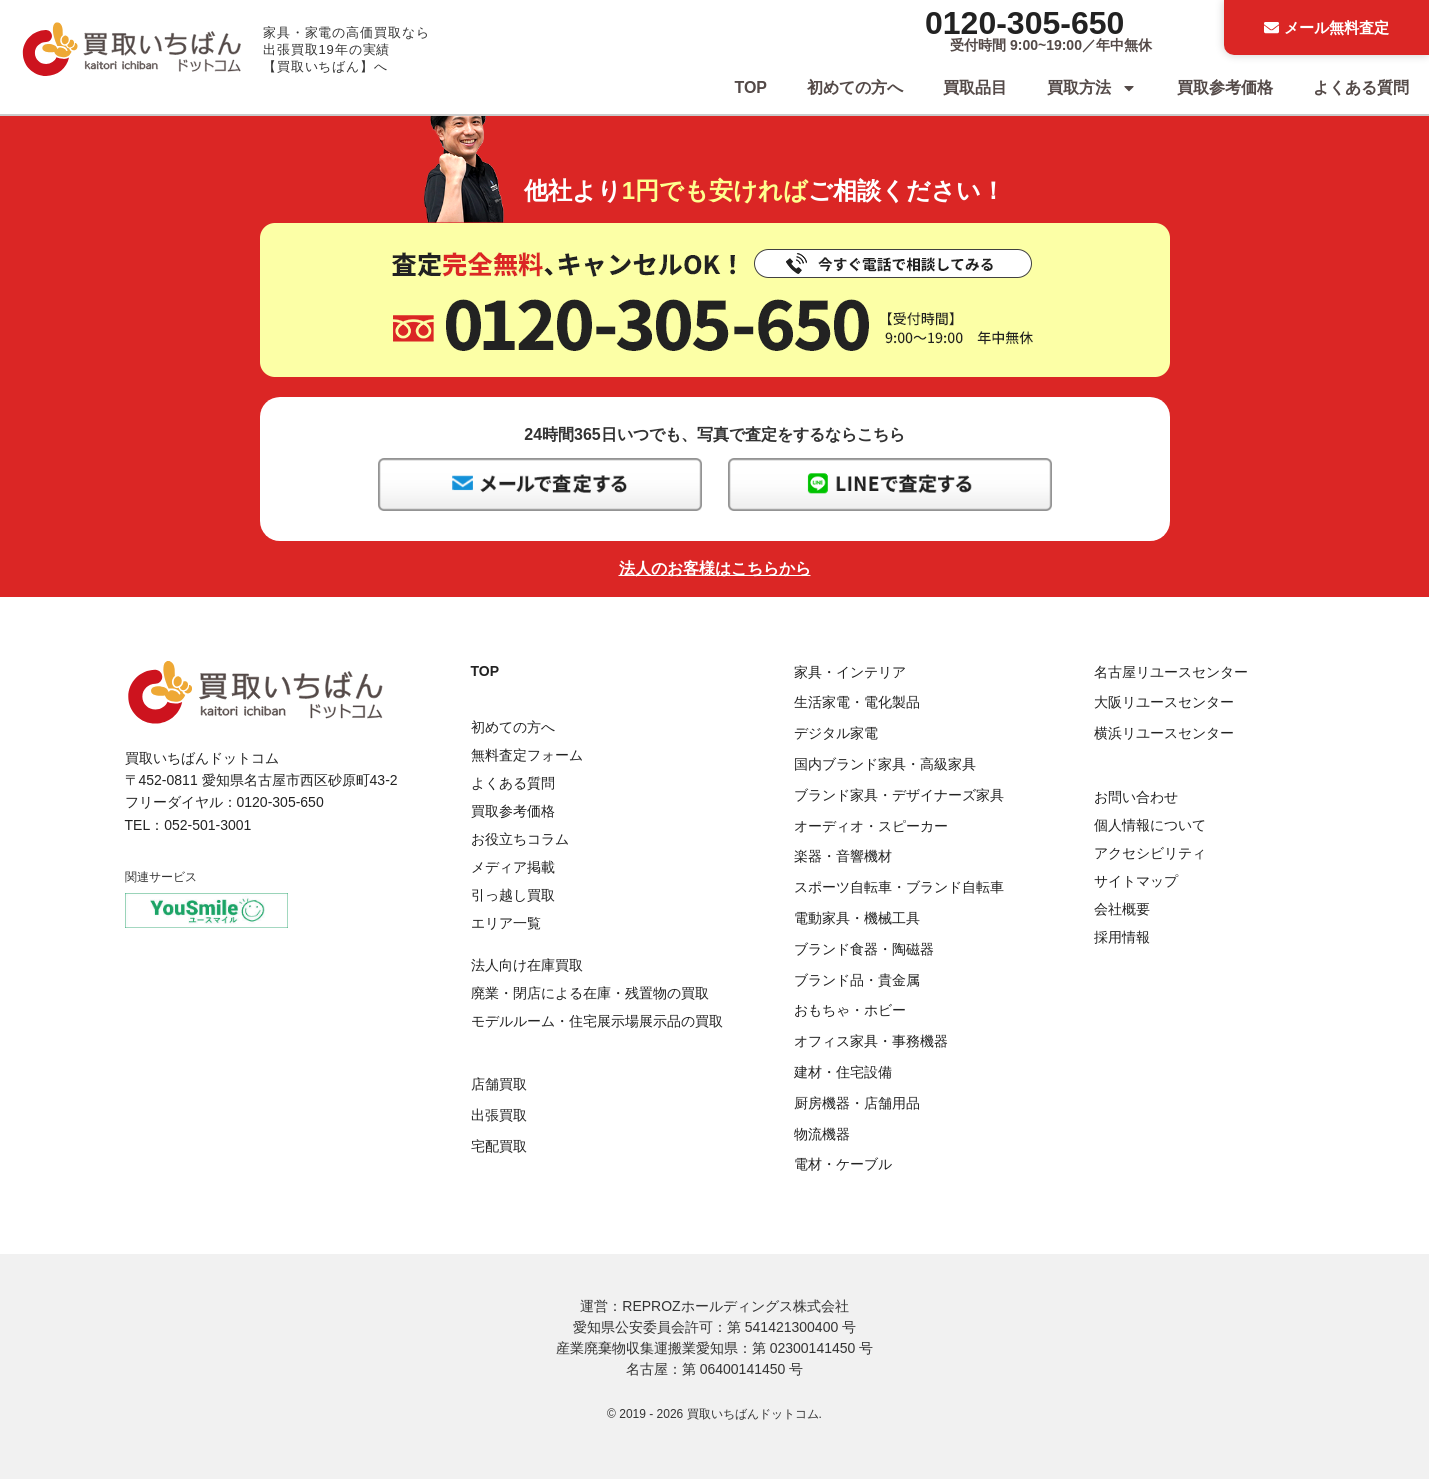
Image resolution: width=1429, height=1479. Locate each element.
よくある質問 (1361, 87)
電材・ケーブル (843, 1164)
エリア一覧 (506, 923)
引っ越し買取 (513, 895)
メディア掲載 (513, 867)
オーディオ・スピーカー (871, 826)
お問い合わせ (1136, 797)
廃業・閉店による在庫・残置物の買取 (590, 993)
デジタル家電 (836, 733)
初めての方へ (855, 87)
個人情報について (1150, 825)
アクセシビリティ (1150, 853)
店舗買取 (499, 1084)
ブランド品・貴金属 (857, 980)
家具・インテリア (850, 672)
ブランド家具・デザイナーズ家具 (899, 795)
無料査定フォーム (527, 755)
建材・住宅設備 (843, 1072)
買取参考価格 (1225, 87)
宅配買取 (499, 1146)
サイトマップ (1136, 881)
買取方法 (1092, 88)
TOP (750, 87)
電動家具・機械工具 (857, 918)
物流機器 (822, 1134)
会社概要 (1122, 909)
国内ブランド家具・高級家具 (885, 764)
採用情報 (1122, 937)
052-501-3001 (207, 825)
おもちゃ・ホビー (850, 1010)
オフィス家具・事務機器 (871, 1041)
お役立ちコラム (520, 839)
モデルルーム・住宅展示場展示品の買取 (597, 1021)
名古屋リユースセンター (1171, 672)
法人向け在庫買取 (527, 965)
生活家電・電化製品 (857, 702)
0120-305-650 (1024, 23)
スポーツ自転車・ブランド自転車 (899, 887)
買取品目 (975, 87)
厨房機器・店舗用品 (857, 1103)
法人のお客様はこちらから (715, 568)
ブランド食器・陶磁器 (864, 949)
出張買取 (499, 1115)
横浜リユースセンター (1164, 733)
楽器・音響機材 (843, 856)
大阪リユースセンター (1164, 702)
